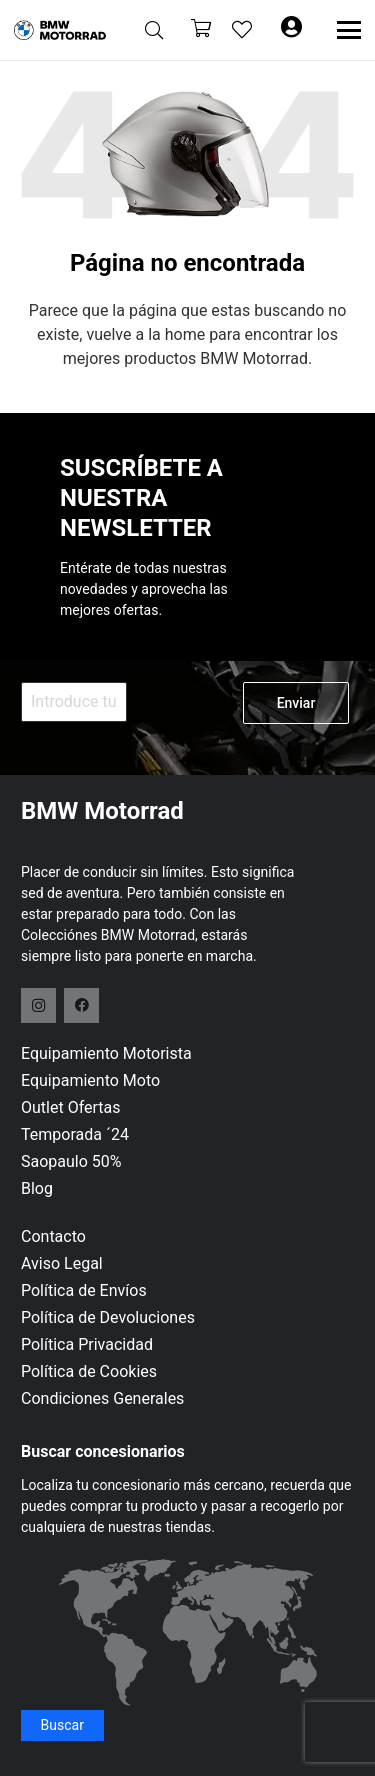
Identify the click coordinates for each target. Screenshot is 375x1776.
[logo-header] (60, 30)
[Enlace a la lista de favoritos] (242, 30)
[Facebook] (81, 1005)
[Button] (291, 30)
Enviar (296, 703)
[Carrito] (201, 30)
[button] (154, 30)
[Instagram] (38, 1005)
